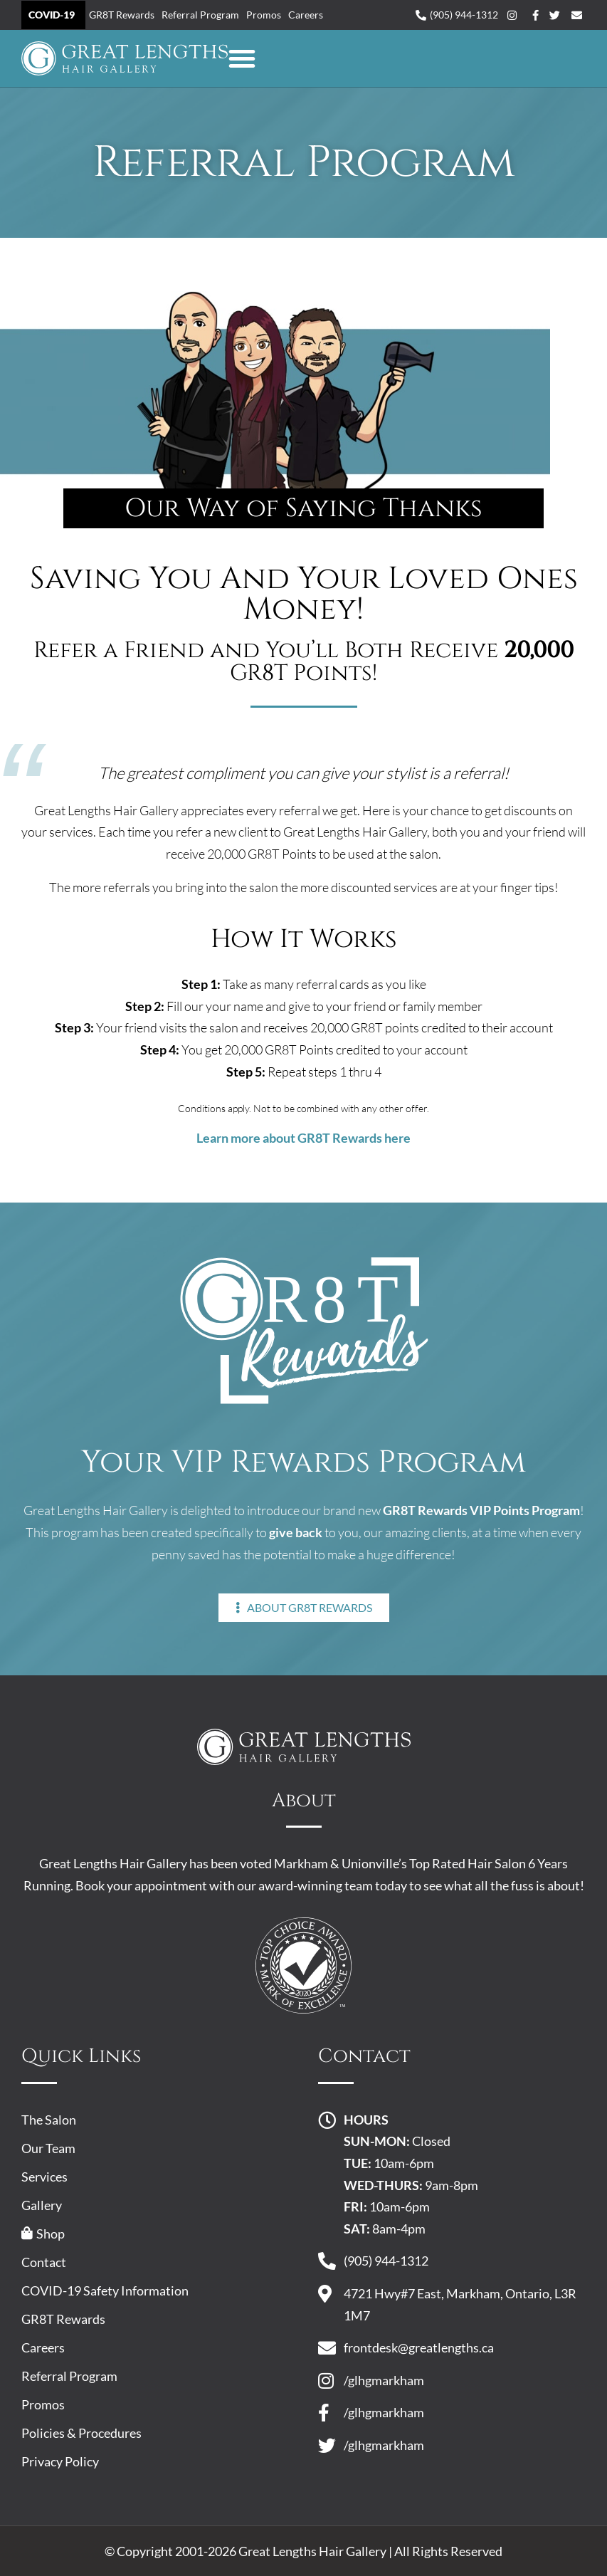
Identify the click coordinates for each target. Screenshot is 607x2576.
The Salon (48, 2119)
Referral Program (200, 15)
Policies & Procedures (81, 2433)
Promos (263, 15)
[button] (242, 58)
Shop (43, 2233)
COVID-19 (51, 15)
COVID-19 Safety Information (105, 2290)
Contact (43, 2262)
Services (44, 2176)
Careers (305, 15)
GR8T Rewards (121, 15)
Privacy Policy (60, 2461)
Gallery (41, 2205)
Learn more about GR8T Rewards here (303, 1138)
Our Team (48, 2148)
